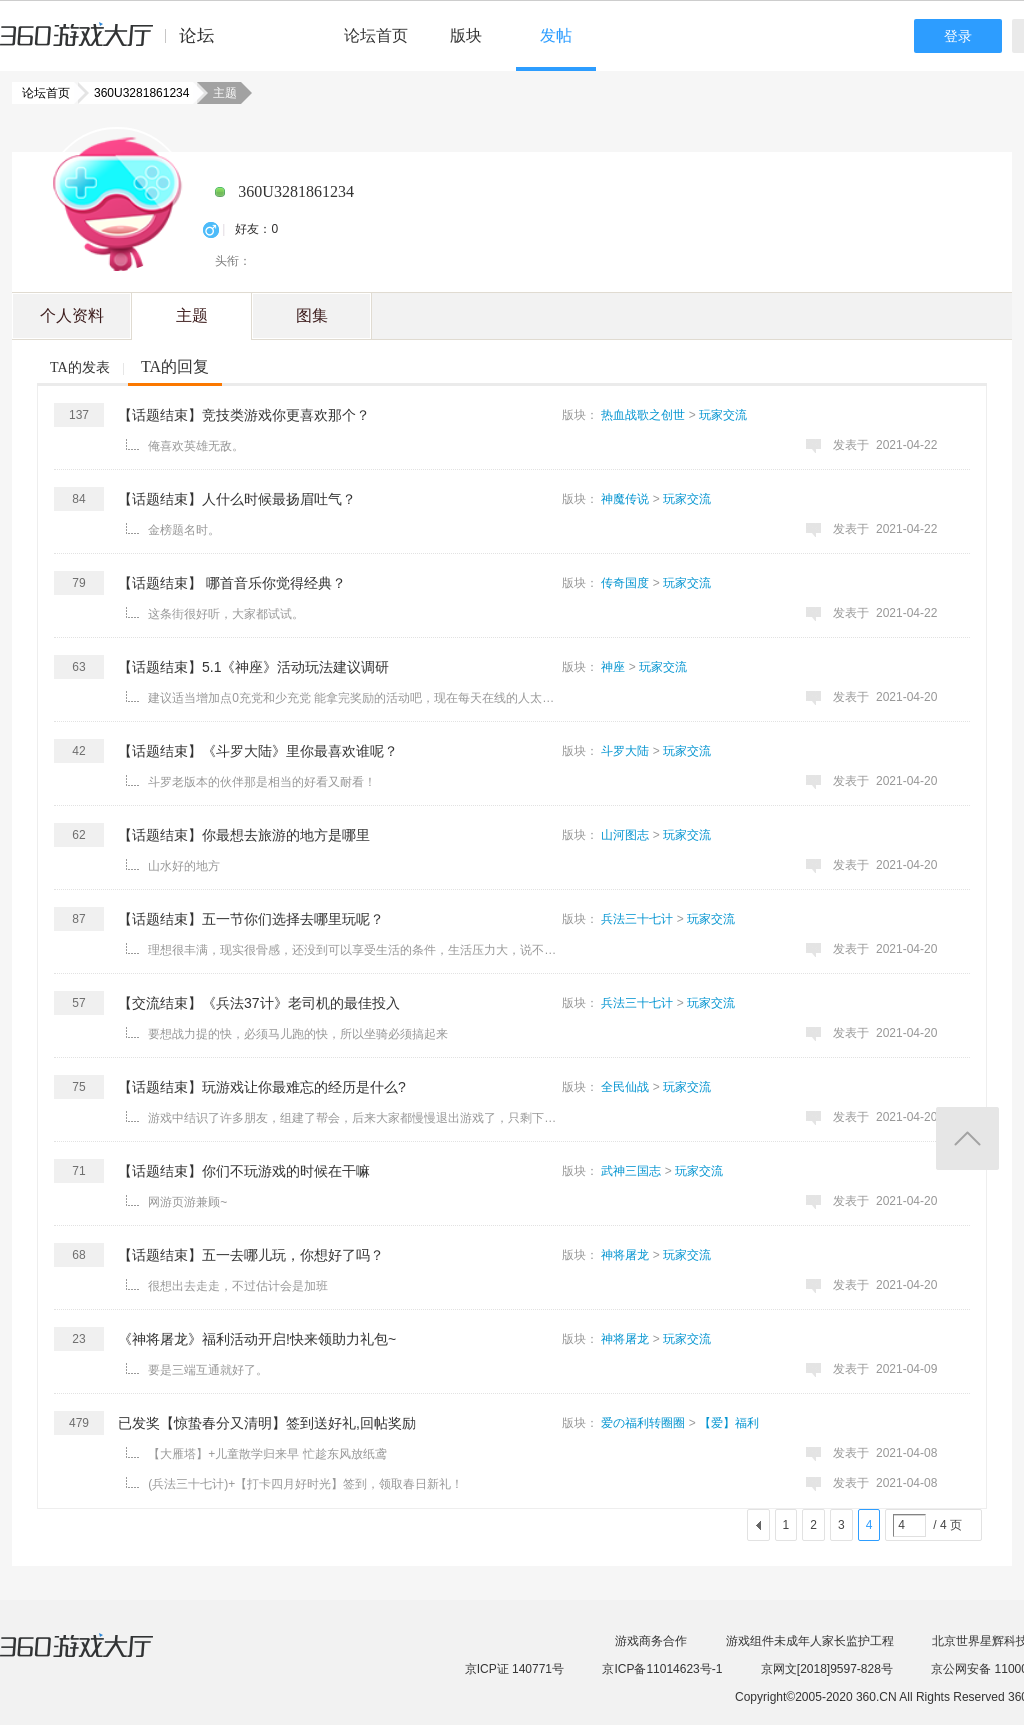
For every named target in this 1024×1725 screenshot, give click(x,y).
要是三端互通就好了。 (208, 1370)
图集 (312, 315)
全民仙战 (625, 1087)
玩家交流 (723, 415)
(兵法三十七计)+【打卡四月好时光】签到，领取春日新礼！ (305, 1484)
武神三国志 (631, 1171)
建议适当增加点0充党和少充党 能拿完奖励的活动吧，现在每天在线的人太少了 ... (357, 698)
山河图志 (625, 835)
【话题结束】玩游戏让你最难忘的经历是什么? (262, 1087)
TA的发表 (80, 367)
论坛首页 (376, 35)
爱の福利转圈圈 (643, 1423)
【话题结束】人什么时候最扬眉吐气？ (237, 499)
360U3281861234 (135, 93)
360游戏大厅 (97, 1658)
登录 (958, 36)
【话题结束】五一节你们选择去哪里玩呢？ (251, 919)
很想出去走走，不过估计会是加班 (238, 1286)
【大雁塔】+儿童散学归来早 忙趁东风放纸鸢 (267, 1454)
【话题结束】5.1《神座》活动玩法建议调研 (253, 667)
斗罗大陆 (625, 751)
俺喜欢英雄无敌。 (196, 446)
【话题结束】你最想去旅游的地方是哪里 (244, 835)
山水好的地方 (184, 866)
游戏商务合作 (651, 1641)
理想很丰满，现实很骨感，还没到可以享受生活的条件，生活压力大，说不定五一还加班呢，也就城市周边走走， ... (357, 950)
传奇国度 (625, 583)
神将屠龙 (625, 1255)
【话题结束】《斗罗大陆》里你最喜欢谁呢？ (258, 751)
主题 (192, 315)
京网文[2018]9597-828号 (827, 1669)
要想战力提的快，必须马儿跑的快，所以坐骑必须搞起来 (298, 1034)
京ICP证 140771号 (514, 1669)
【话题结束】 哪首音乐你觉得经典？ (232, 583)
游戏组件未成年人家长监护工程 (810, 1641)
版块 (466, 35)
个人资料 (72, 315)
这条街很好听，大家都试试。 (226, 614)
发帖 (556, 35)
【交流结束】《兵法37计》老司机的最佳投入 (259, 1003)
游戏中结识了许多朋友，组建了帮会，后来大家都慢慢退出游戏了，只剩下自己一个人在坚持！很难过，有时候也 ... (357, 1118)
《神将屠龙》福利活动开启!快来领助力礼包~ (257, 1339)
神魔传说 (625, 499)
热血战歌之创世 (643, 415)
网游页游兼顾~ (187, 1202)
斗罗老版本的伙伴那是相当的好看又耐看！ (262, 782)
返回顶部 (967, 1138)
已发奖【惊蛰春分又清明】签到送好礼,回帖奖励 (267, 1423)
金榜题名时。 (184, 530)
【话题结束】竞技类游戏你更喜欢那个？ (244, 415)
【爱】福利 (729, 1423)
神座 (613, 667)
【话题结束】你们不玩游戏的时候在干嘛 (244, 1171)
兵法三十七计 (637, 919)
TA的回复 (175, 366)
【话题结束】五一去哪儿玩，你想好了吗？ (251, 1255)
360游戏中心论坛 (115, 44)
